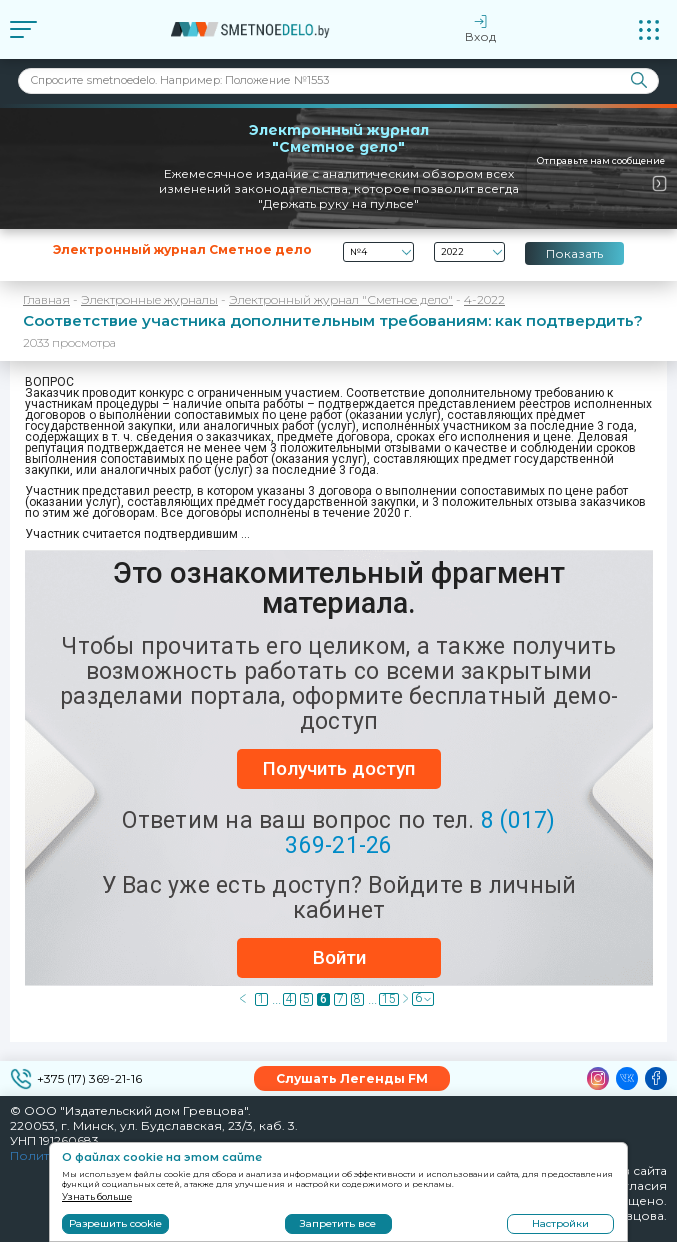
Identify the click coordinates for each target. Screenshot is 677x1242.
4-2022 (484, 299)
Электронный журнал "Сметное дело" (341, 299)
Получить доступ (339, 768)
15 (389, 999)
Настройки (560, 1223)
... (276, 999)
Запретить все (338, 1223)
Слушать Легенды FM (352, 1078)
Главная (46, 299)
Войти (339, 957)
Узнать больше (97, 1196)
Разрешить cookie (115, 1223)
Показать (574, 253)
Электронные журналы (149, 299)
